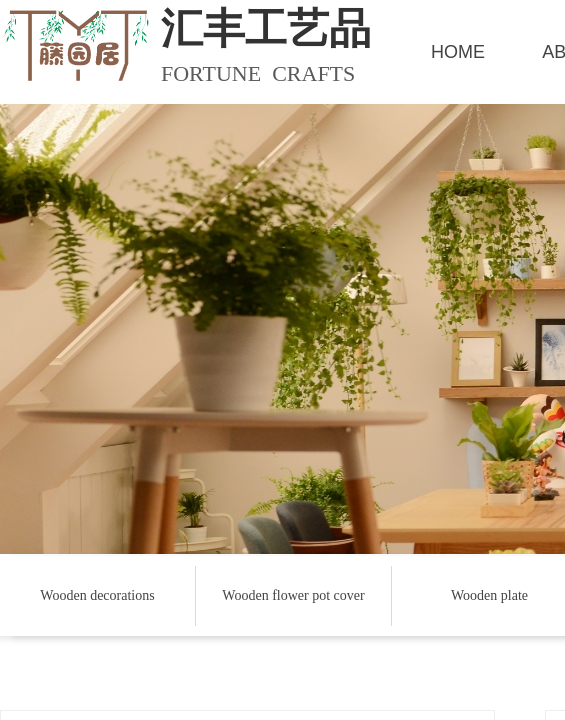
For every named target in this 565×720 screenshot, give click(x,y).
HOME (458, 52)
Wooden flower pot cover (293, 595)
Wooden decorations (97, 595)
